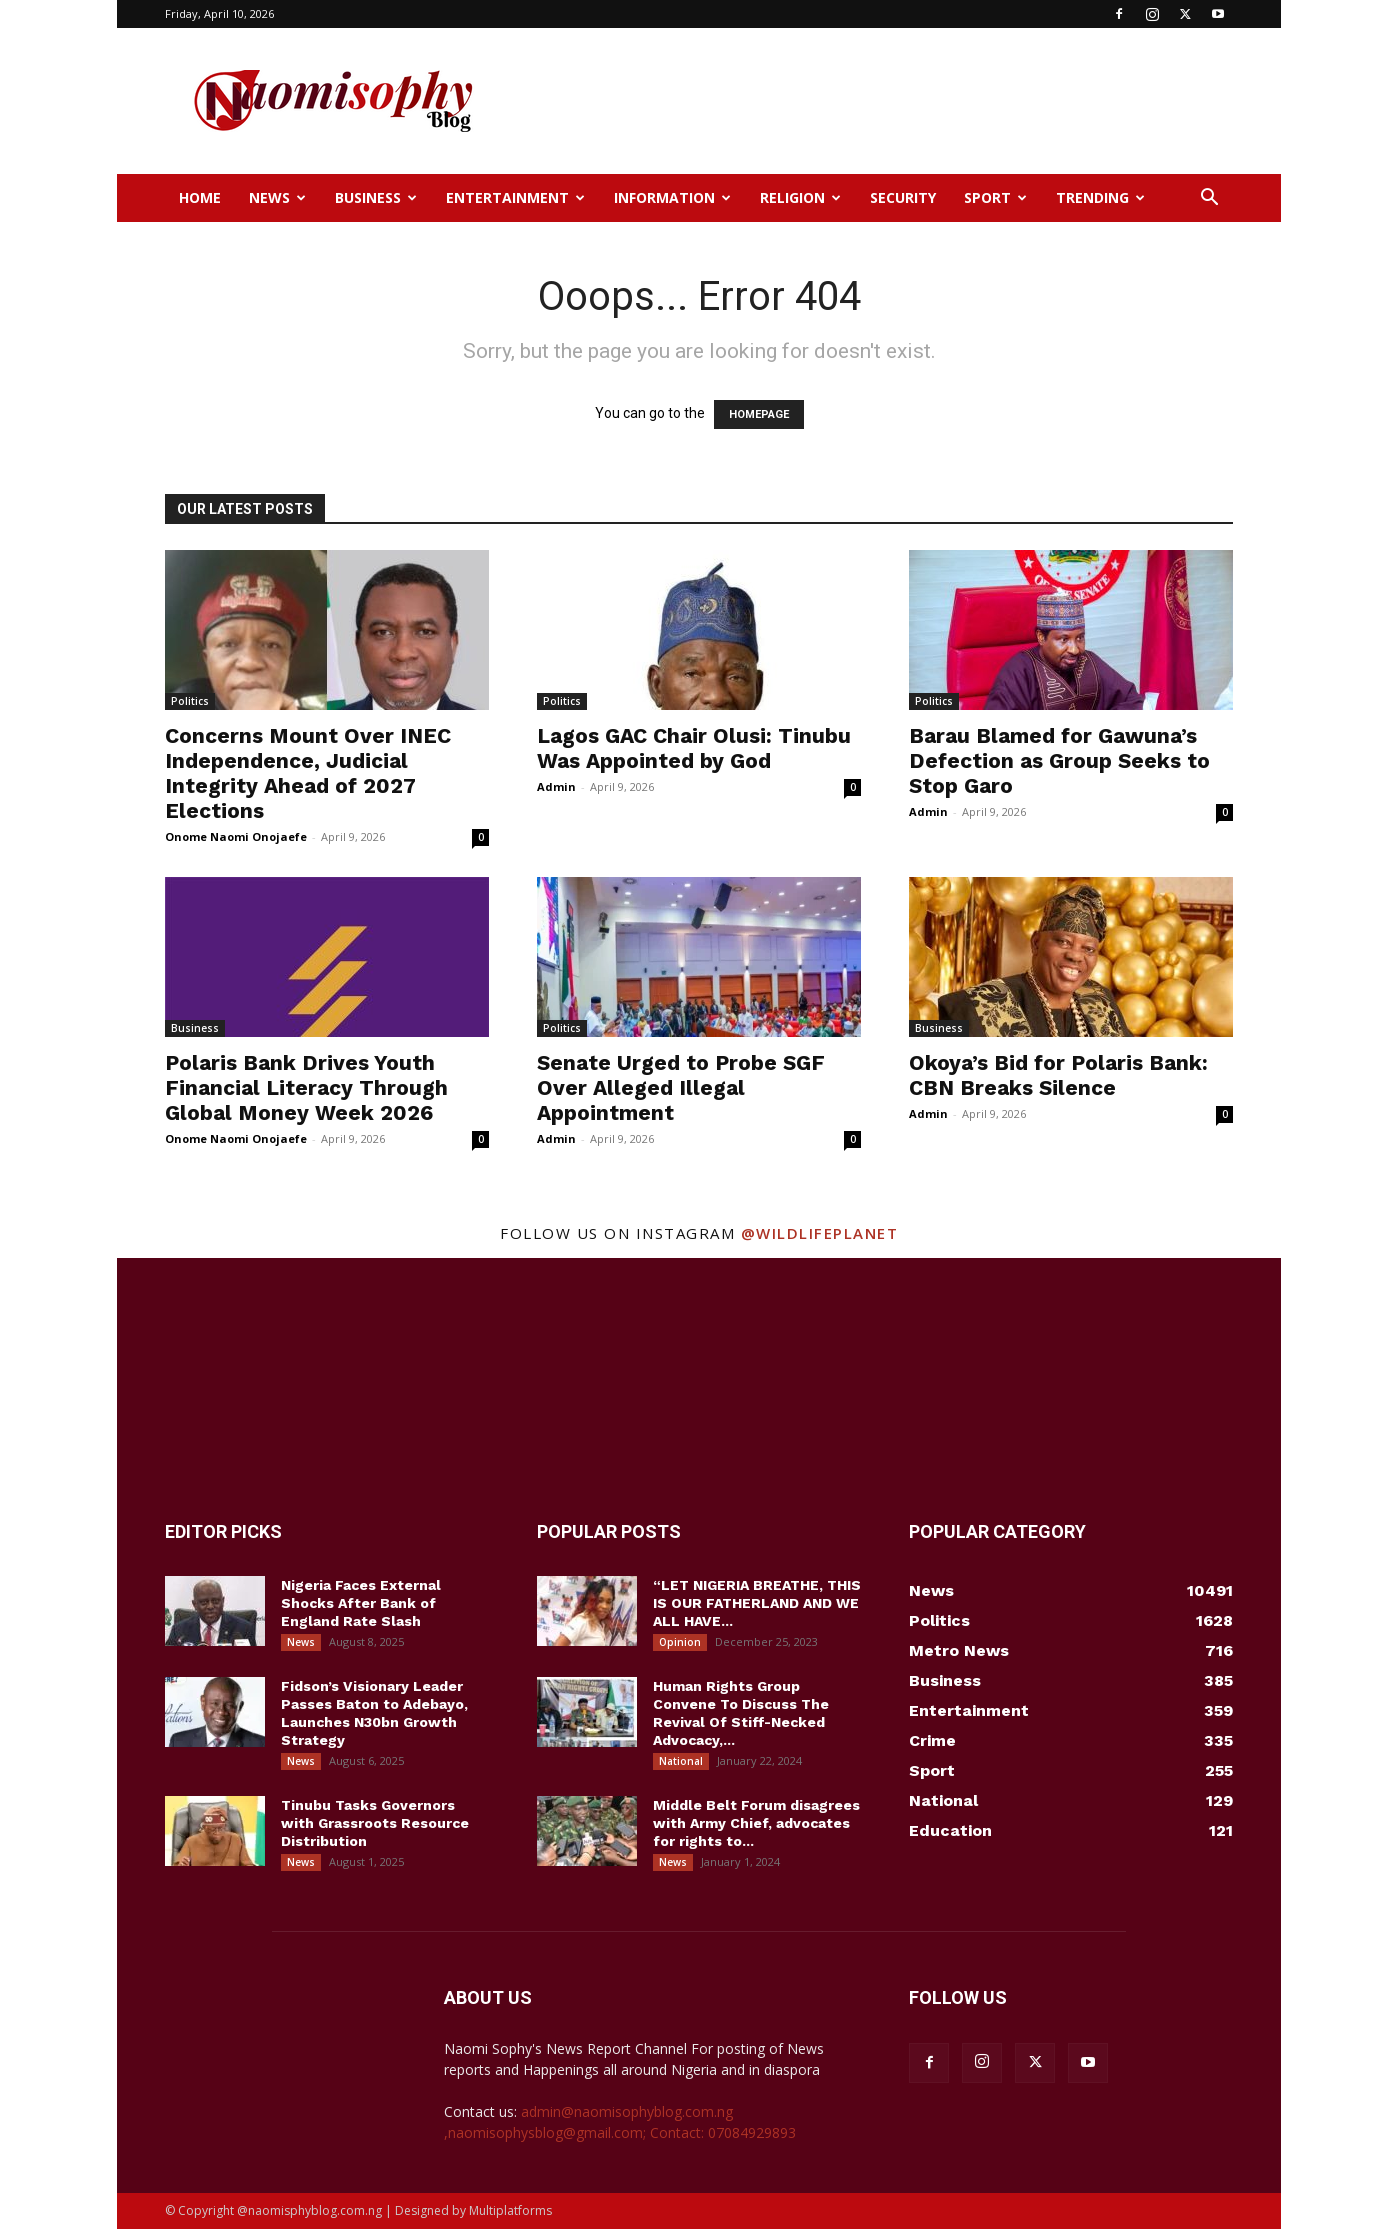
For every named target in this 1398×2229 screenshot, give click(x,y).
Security (903, 197)
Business (376, 197)
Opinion (680, 1642)
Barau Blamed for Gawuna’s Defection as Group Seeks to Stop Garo (1059, 760)
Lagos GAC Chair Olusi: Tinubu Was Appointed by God (694, 748)
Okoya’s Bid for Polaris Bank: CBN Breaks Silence (1058, 1075)
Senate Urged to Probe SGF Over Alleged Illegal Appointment (681, 1087)
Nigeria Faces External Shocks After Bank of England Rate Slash (361, 1603)
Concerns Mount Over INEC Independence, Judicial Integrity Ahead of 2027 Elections (308, 773)
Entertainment (515, 197)
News (277, 197)
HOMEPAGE (759, 414)
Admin (556, 786)
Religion (800, 197)
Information (672, 197)
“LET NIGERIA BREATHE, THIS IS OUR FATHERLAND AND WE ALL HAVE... (757, 1603)
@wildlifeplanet (820, 1233)
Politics (190, 701)
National (681, 1761)
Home (200, 197)
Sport (995, 197)
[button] (1209, 199)
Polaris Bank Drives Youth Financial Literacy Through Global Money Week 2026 (306, 1087)
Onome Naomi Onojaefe (236, 836)
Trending (1100, 197)
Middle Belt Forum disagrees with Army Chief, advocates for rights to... (756, 1823)
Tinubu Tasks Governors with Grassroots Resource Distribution (375, 1823)
